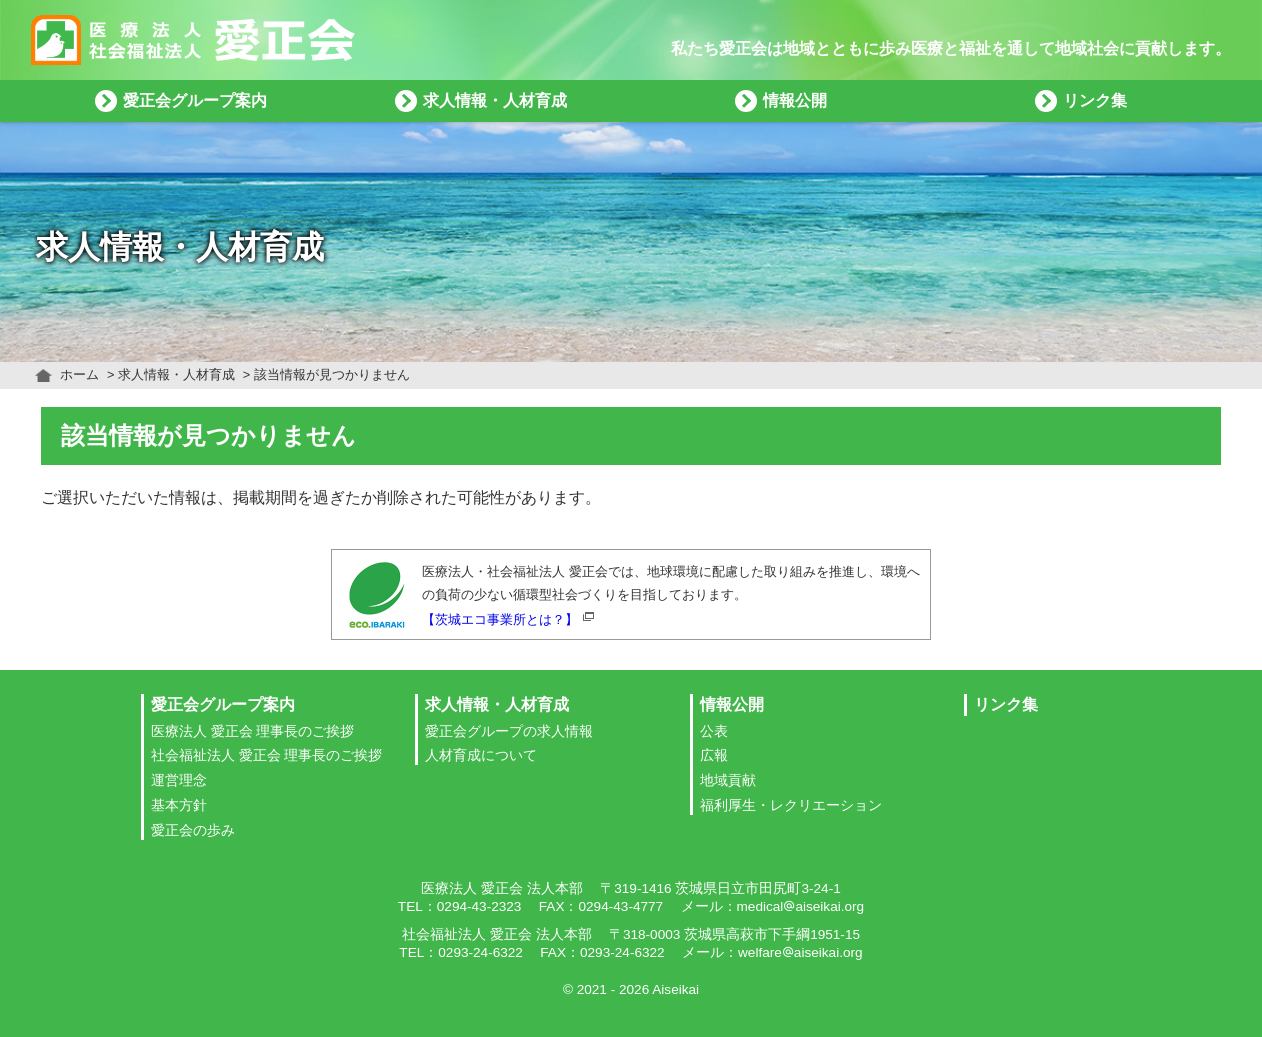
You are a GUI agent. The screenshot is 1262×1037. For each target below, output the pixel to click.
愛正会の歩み (193, 830)
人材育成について (481, 755)
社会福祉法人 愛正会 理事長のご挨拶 (267, 755)
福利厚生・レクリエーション (791, 805)
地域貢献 (728, 780)
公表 (714, 731)
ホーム (79, 374)
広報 (714, 755)
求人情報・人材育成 (176, 374)
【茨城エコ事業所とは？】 (500, 619)
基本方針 (179, 805)
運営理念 (179, 780)
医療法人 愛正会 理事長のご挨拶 (253, 731)
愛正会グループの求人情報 (509, 731)
